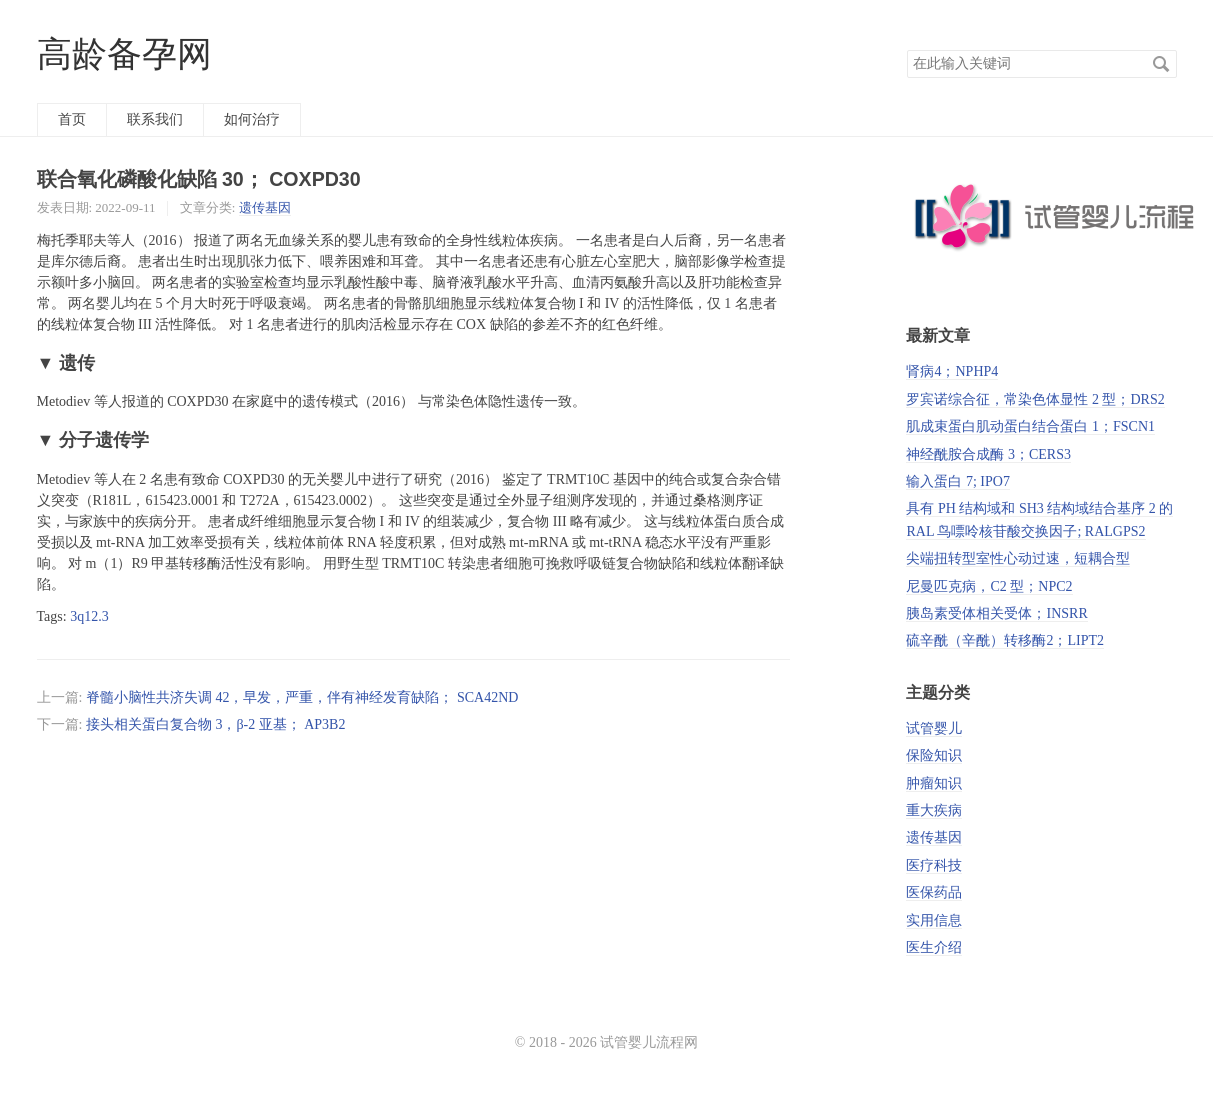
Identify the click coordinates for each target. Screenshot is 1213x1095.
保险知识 (934, 755)
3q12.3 (89, 616)
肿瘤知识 (934, 783)
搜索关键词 (906, 49)
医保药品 (934, 892)
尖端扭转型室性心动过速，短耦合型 (1018, 558)
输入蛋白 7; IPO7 (957, 481)
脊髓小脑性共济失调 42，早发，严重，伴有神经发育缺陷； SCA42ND (302, 697)
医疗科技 (934, 865)
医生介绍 (934, 947)
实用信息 (934, 920)
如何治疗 (252, 119)
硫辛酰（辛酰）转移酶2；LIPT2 (1005, 640)
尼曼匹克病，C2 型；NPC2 (989, 586)
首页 (72, 119)
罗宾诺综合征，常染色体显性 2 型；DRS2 (1035, 399)
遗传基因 (265, 207)
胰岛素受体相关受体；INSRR (996, 613)
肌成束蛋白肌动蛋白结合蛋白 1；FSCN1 (1030, 426)
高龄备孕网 (124, 54)
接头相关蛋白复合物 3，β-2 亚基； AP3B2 (216, 724)
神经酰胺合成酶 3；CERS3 (988, 454)
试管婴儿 (934, 728)
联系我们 (155, 119)
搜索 (1161, 64)
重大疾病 (934, 810)
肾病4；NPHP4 (952, 371)
